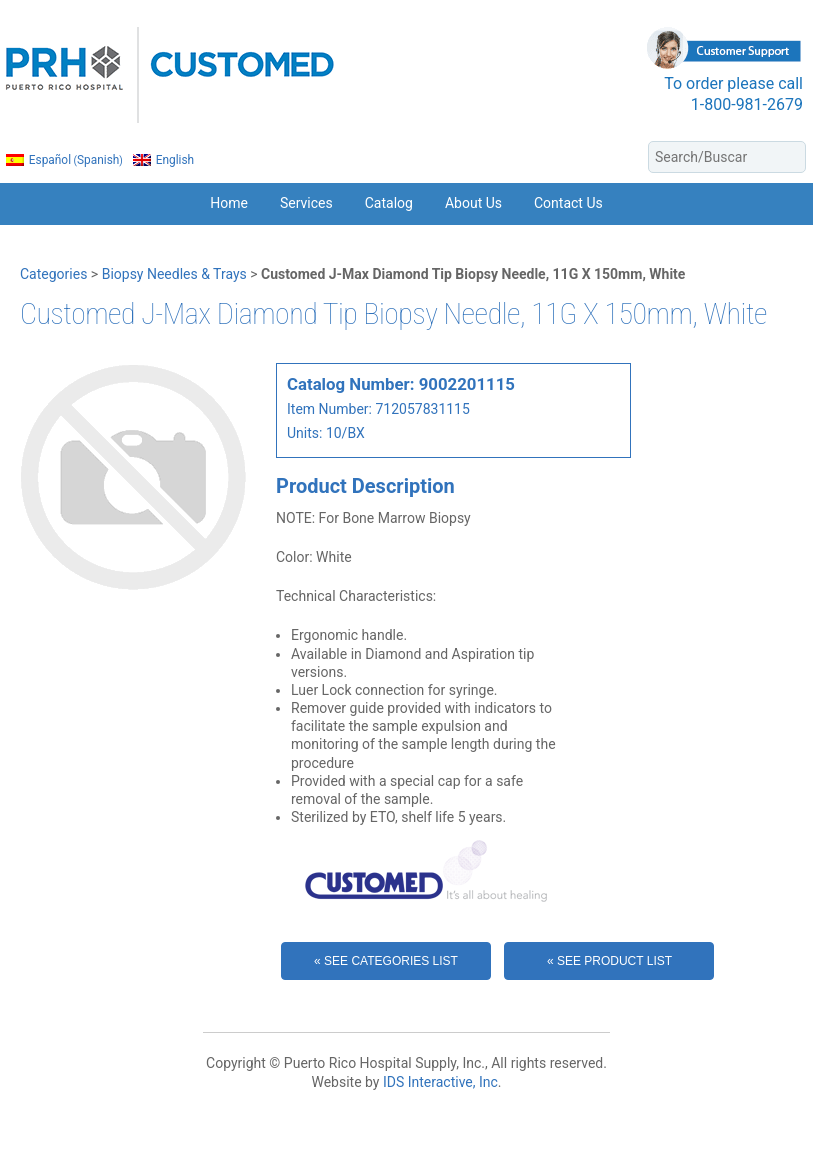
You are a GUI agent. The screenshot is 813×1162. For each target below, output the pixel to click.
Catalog (389, 203)
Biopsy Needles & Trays (174, 274)
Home (229, 203)
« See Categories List (386, 961)
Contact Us (568, 203)
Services (306, 203)
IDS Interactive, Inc (440, 1082)
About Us (473, 203)
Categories (53, 274)
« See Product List (609, 961)
